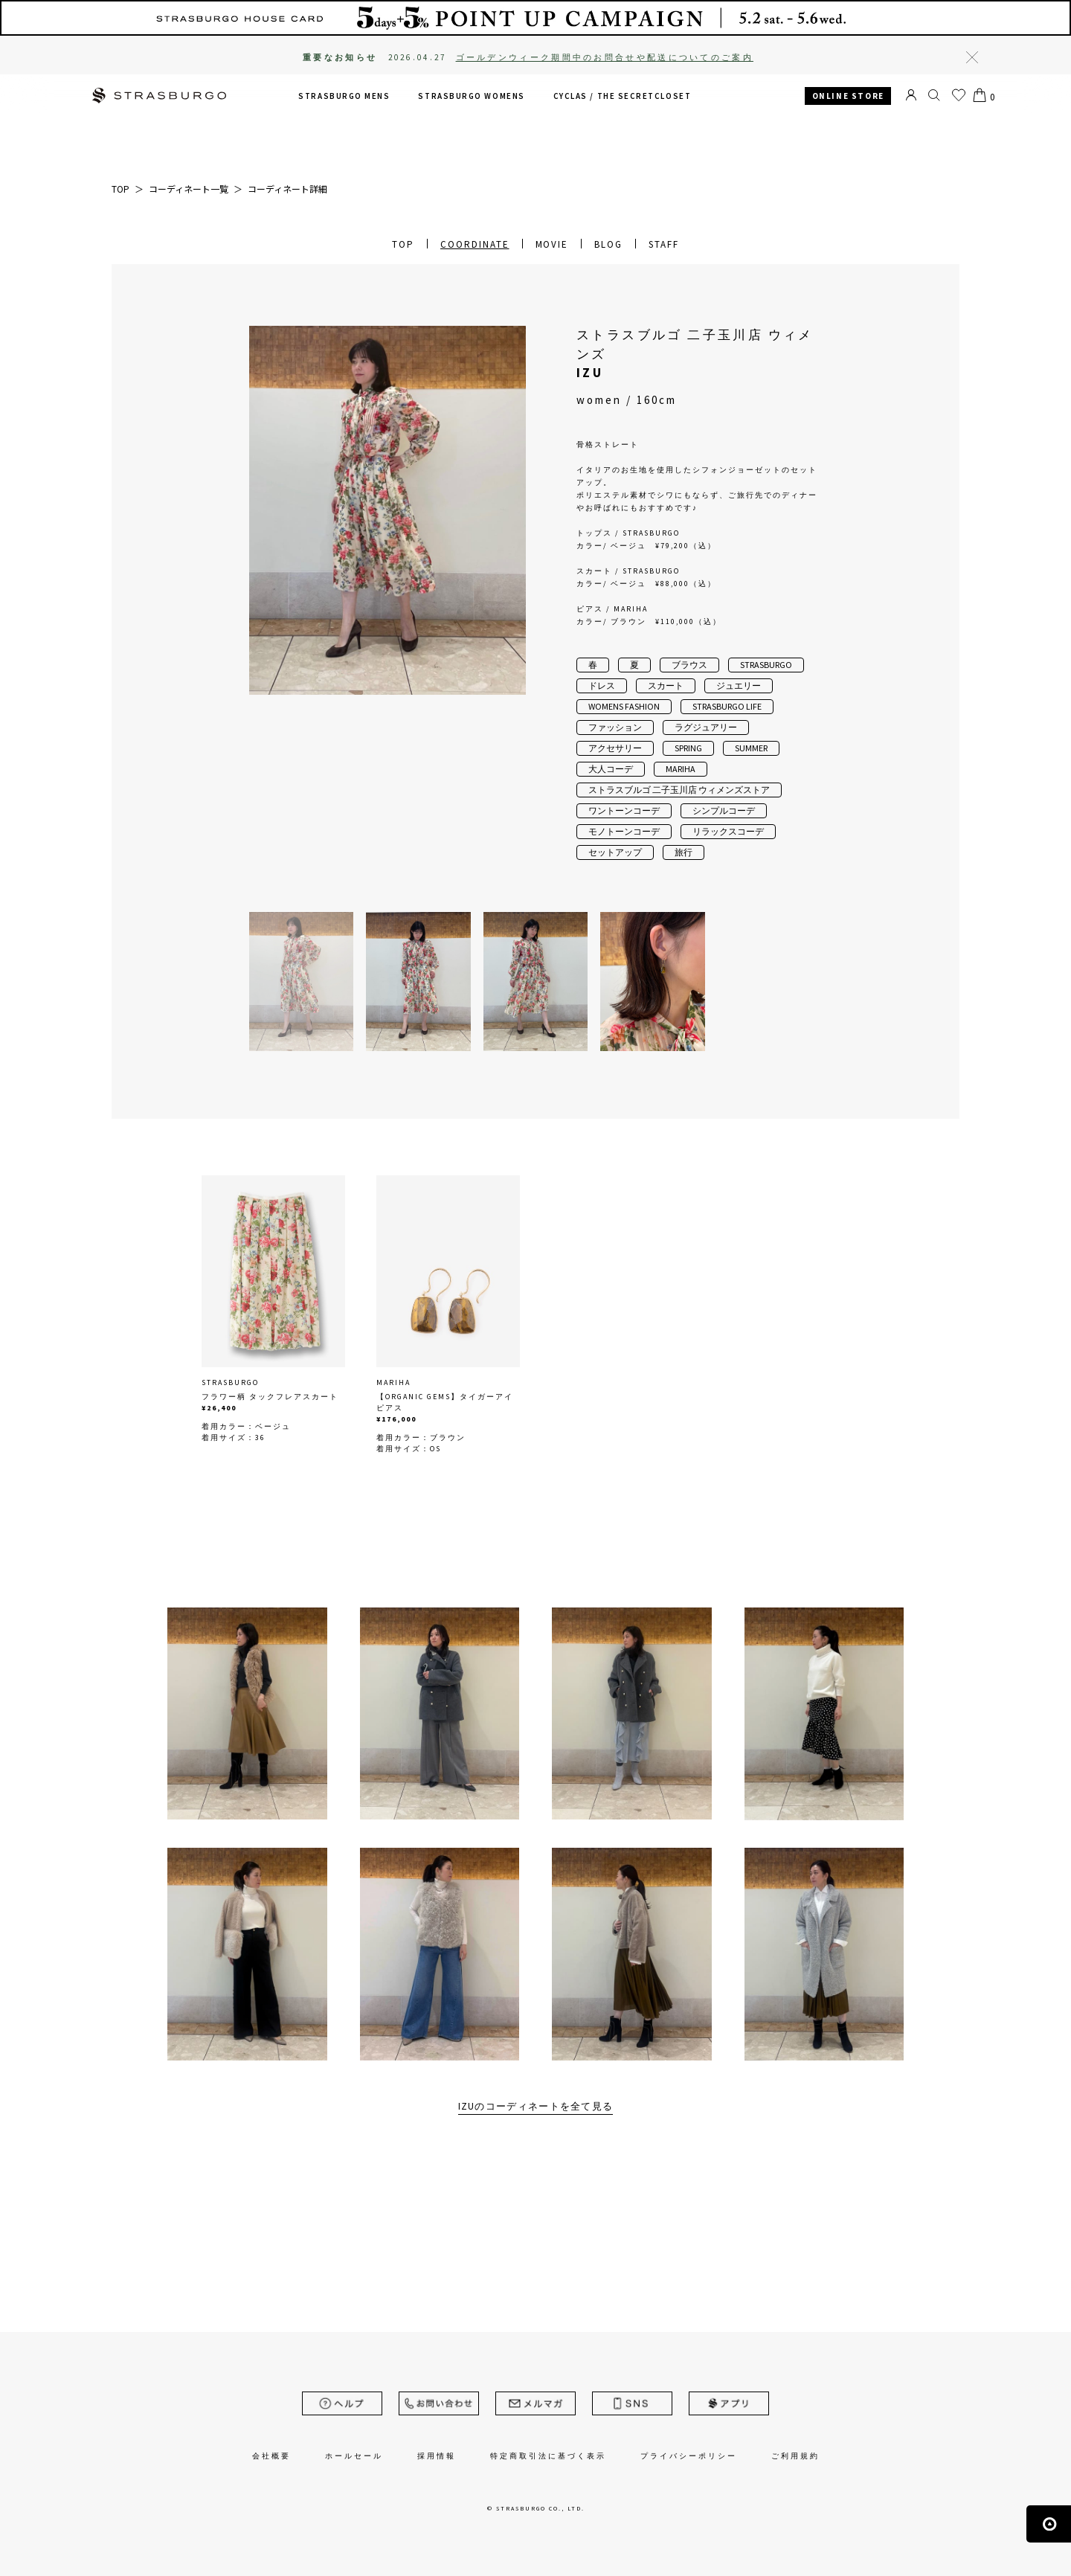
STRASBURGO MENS (344, 96)
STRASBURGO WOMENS (471, 96)
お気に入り (959, 95)
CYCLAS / (622, 96)
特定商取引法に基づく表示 (548, 2456)
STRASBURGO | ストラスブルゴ (159, 97)
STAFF (664, 244)
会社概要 (271, 2456)
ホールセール (354, 2456)
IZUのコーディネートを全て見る (536, 2106)
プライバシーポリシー (688, 2456)
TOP (403, 244)
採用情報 (436, 2456)
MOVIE (552, 244)
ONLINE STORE (848, 96)
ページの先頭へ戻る (1048, 2524)
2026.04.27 (570, 57)
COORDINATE (474, 244)
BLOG (608, 244)
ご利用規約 (795, 2456)
